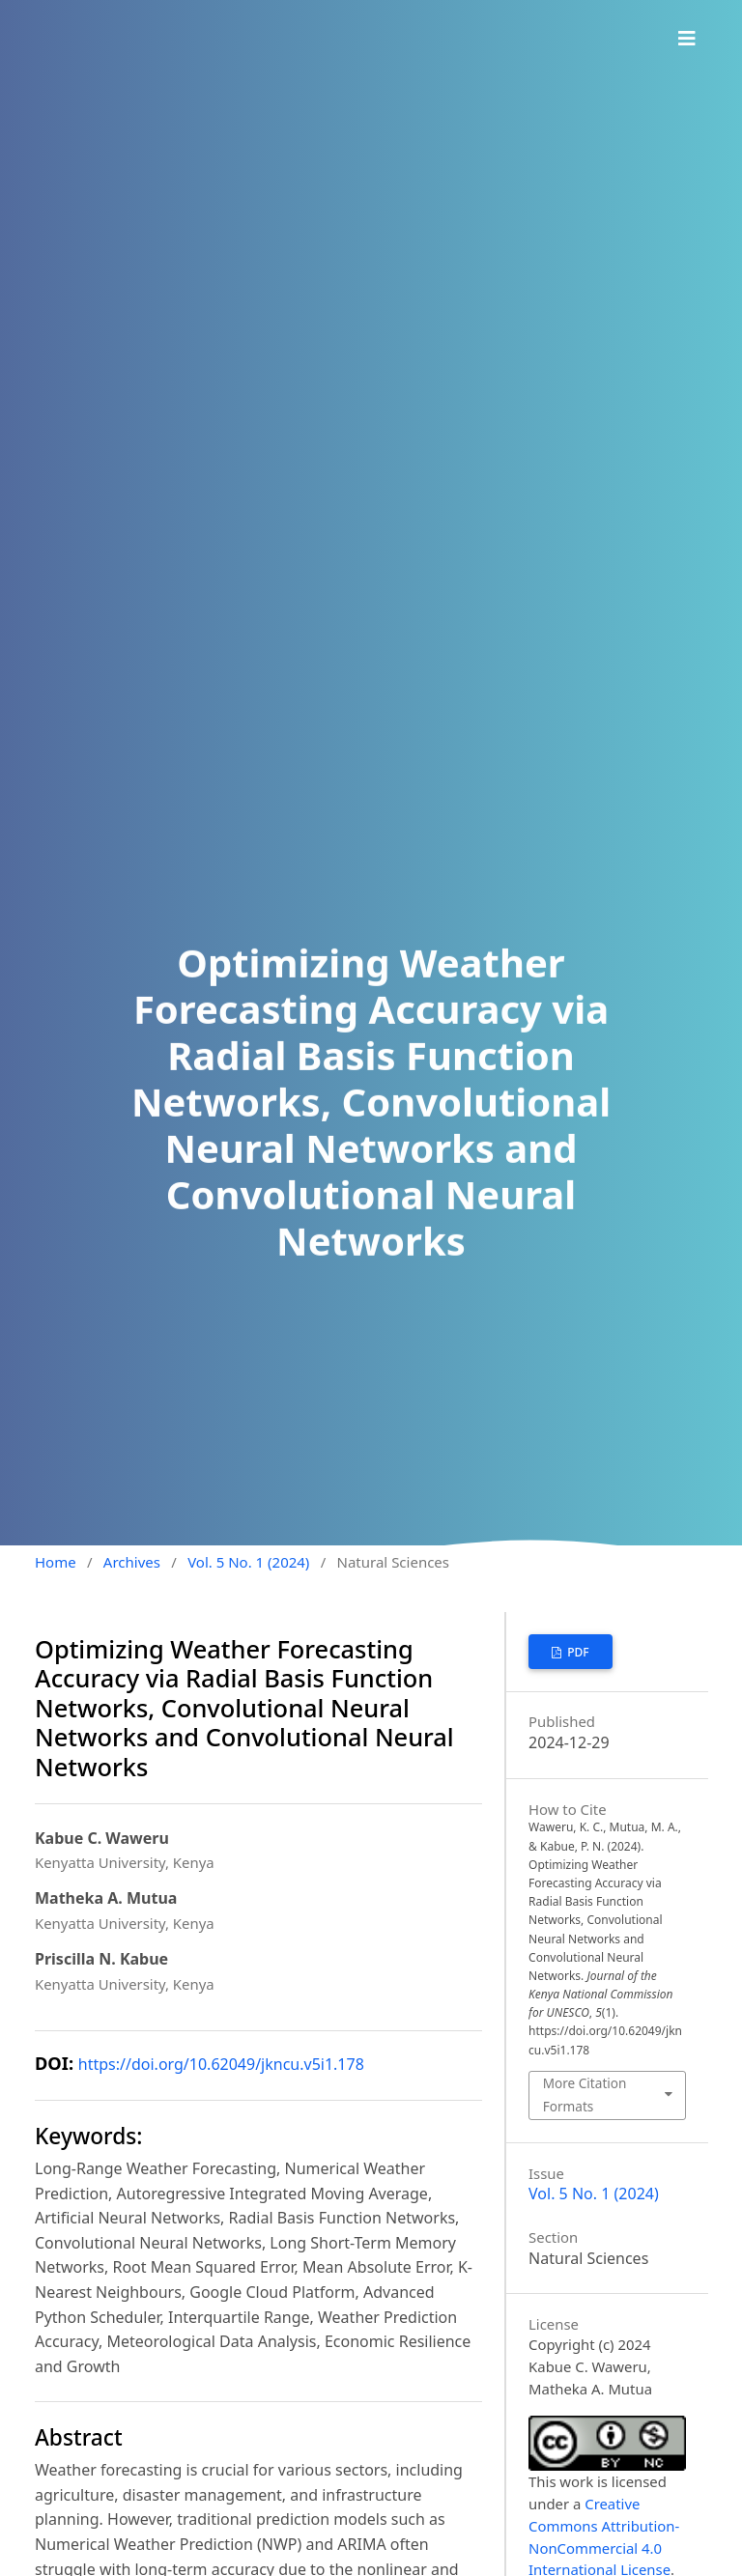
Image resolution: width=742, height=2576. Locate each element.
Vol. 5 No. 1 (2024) (248, 1561)
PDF (576, 1652)
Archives (131, 1561)
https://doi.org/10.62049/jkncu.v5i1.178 (221, 2064)
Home (55, 1561)
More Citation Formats (585, 2094)
